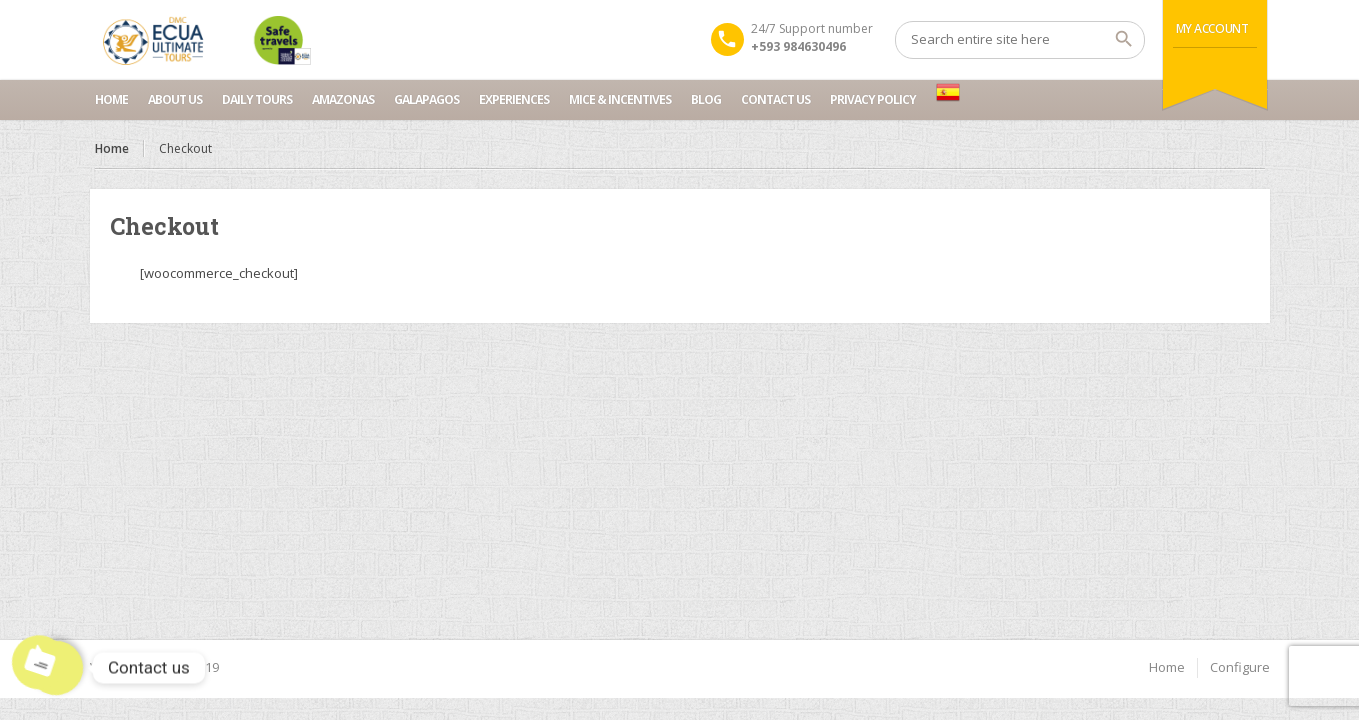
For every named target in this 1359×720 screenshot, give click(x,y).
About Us (175, 99)
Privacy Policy (873, 99)
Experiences (514, 99)
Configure (1240, 667)
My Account (1212, 28)
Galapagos (426, 99)
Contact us (775, 99)
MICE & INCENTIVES (620, 99)
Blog (706, 99)
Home (111, 99)
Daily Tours (257, 99)
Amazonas (343, 99)
